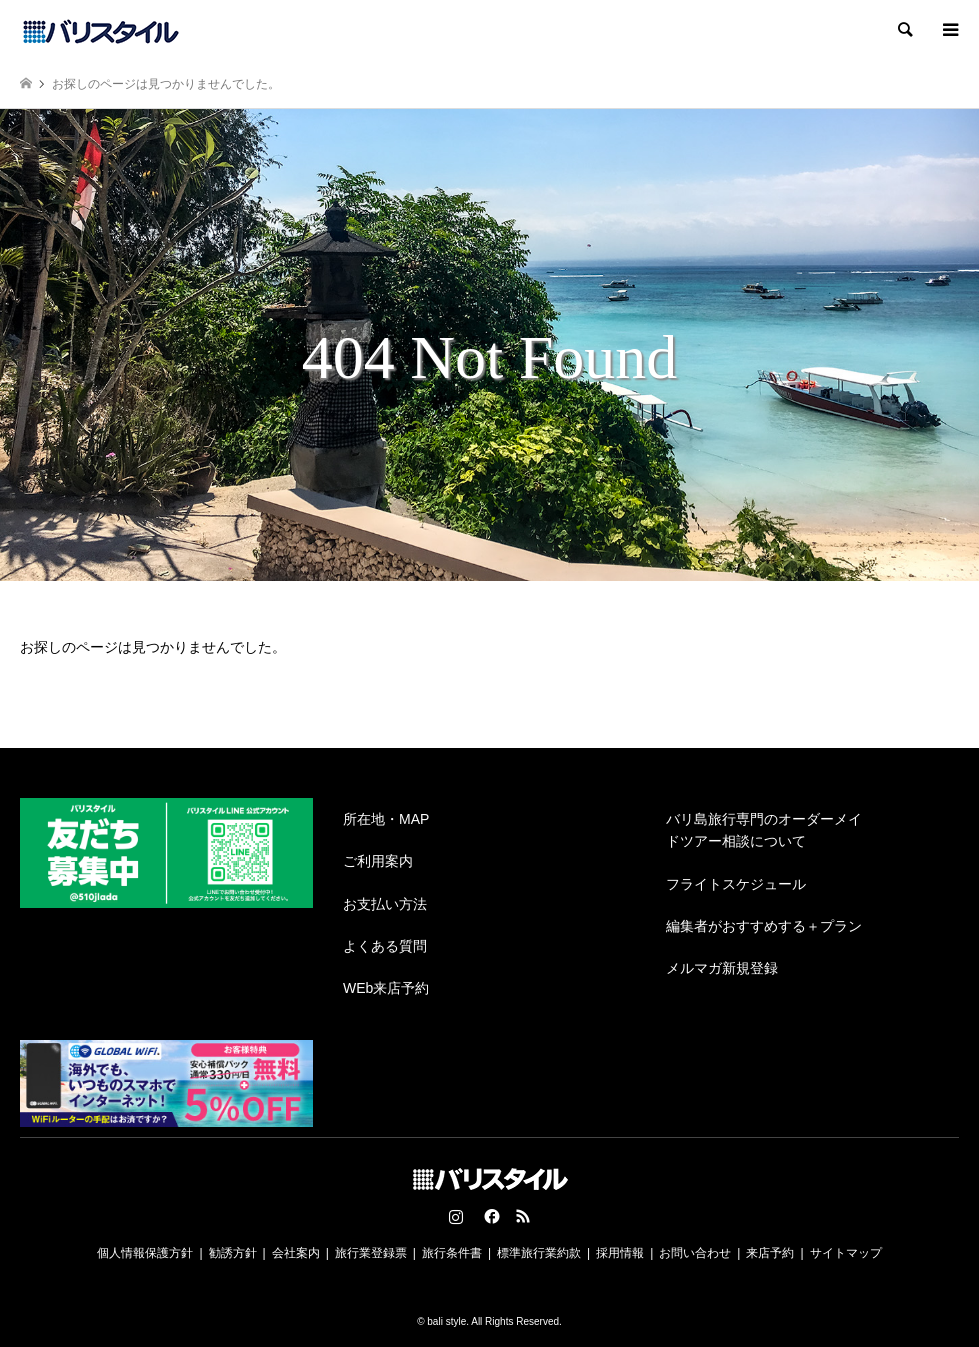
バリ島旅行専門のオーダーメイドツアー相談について (764, 830)
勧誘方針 (233, 1253)
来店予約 (770, 1253)
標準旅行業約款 (539, 1253)
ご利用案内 (378, 861)
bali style (446, 1321)
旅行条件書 (452, 1253)
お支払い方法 (385, 904)
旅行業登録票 (371, 1253)
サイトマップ (846, 1253)
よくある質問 (385, 946)
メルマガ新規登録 (722, 968)
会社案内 (296, 1253)
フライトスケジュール (736, 884)
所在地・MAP (386, 819)
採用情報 (620, 1253)
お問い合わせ (695, 1253)
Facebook (490, 1216)
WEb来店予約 (386, 988)
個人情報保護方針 (145, 1253)
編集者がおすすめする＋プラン (764, 926)
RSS (523, 1216)
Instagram (456, 1216)
